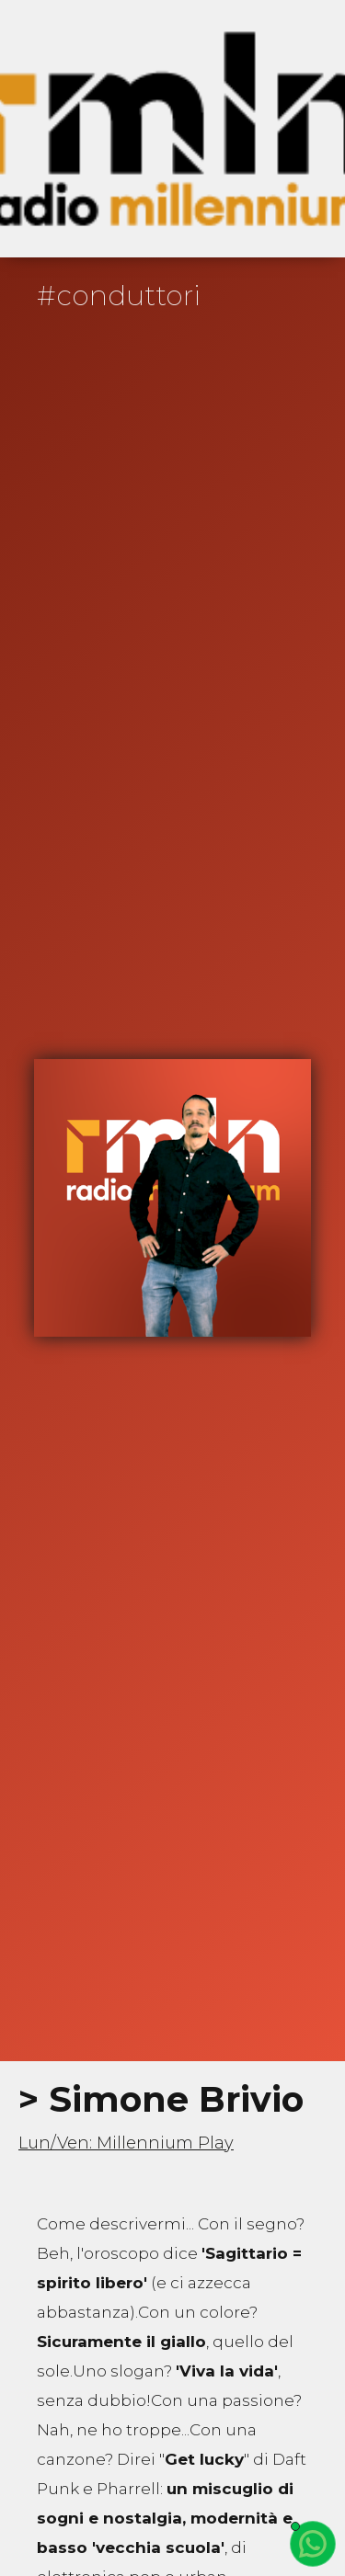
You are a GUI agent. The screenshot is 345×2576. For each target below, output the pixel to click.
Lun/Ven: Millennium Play (126, 2143)
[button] (301, 128)
